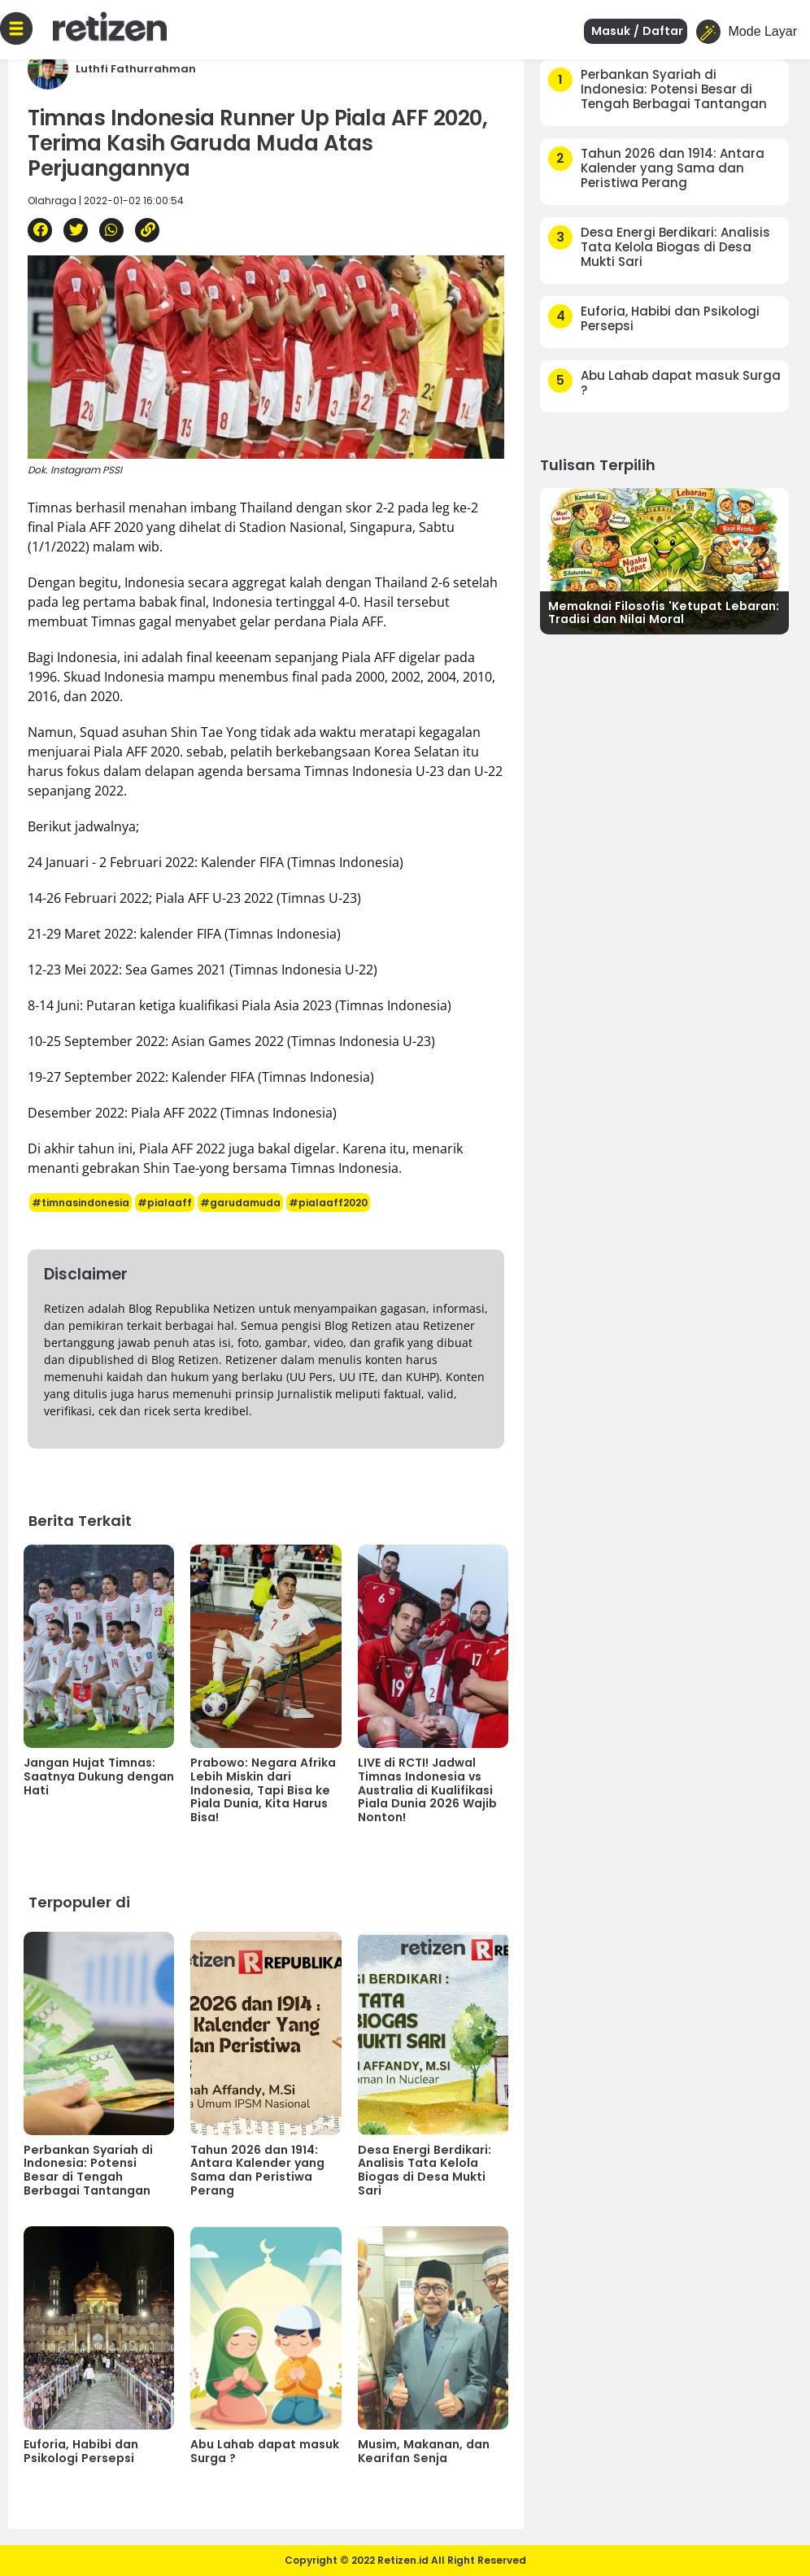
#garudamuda (240, 1203)
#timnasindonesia (80, 1203)
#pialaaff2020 (328, 1203)
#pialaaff (164, 1203)
